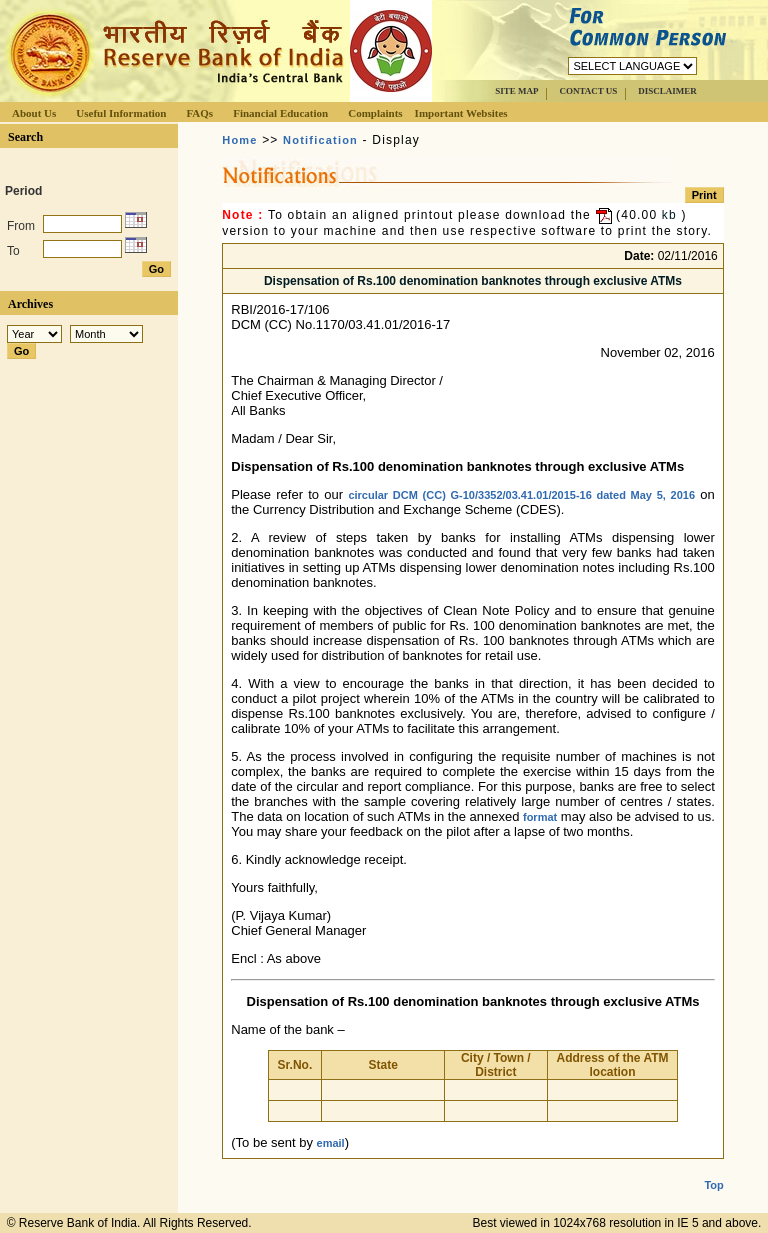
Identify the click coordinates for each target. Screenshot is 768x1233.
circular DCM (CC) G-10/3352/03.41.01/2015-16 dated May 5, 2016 (521, 495)
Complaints (375, 113)
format (540, 817)
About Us (34, 113)
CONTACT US (588, 91)
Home (239, 140)
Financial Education (280, 113)
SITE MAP (516, 91)
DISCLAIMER (667, 91)
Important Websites (461, 113)
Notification (320, 140)
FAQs (199, 113)
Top (713, 1169)
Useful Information (121, 113)
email (331, 1143)
